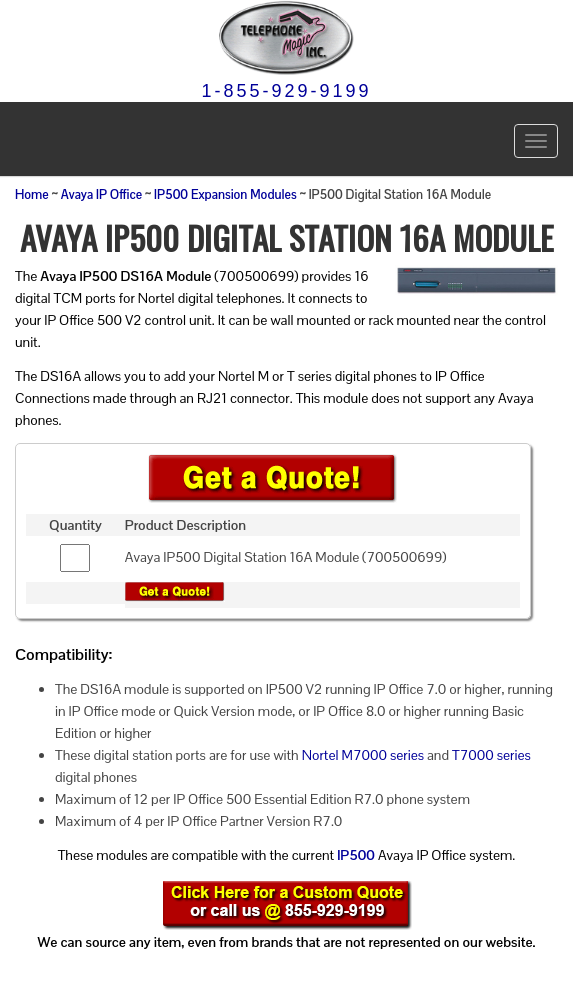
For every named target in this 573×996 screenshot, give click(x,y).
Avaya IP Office (101, 195)
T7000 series (491, 755)
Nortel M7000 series (363, 755)
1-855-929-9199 (286, 91)
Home (32, 195)
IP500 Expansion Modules (225, 195)
